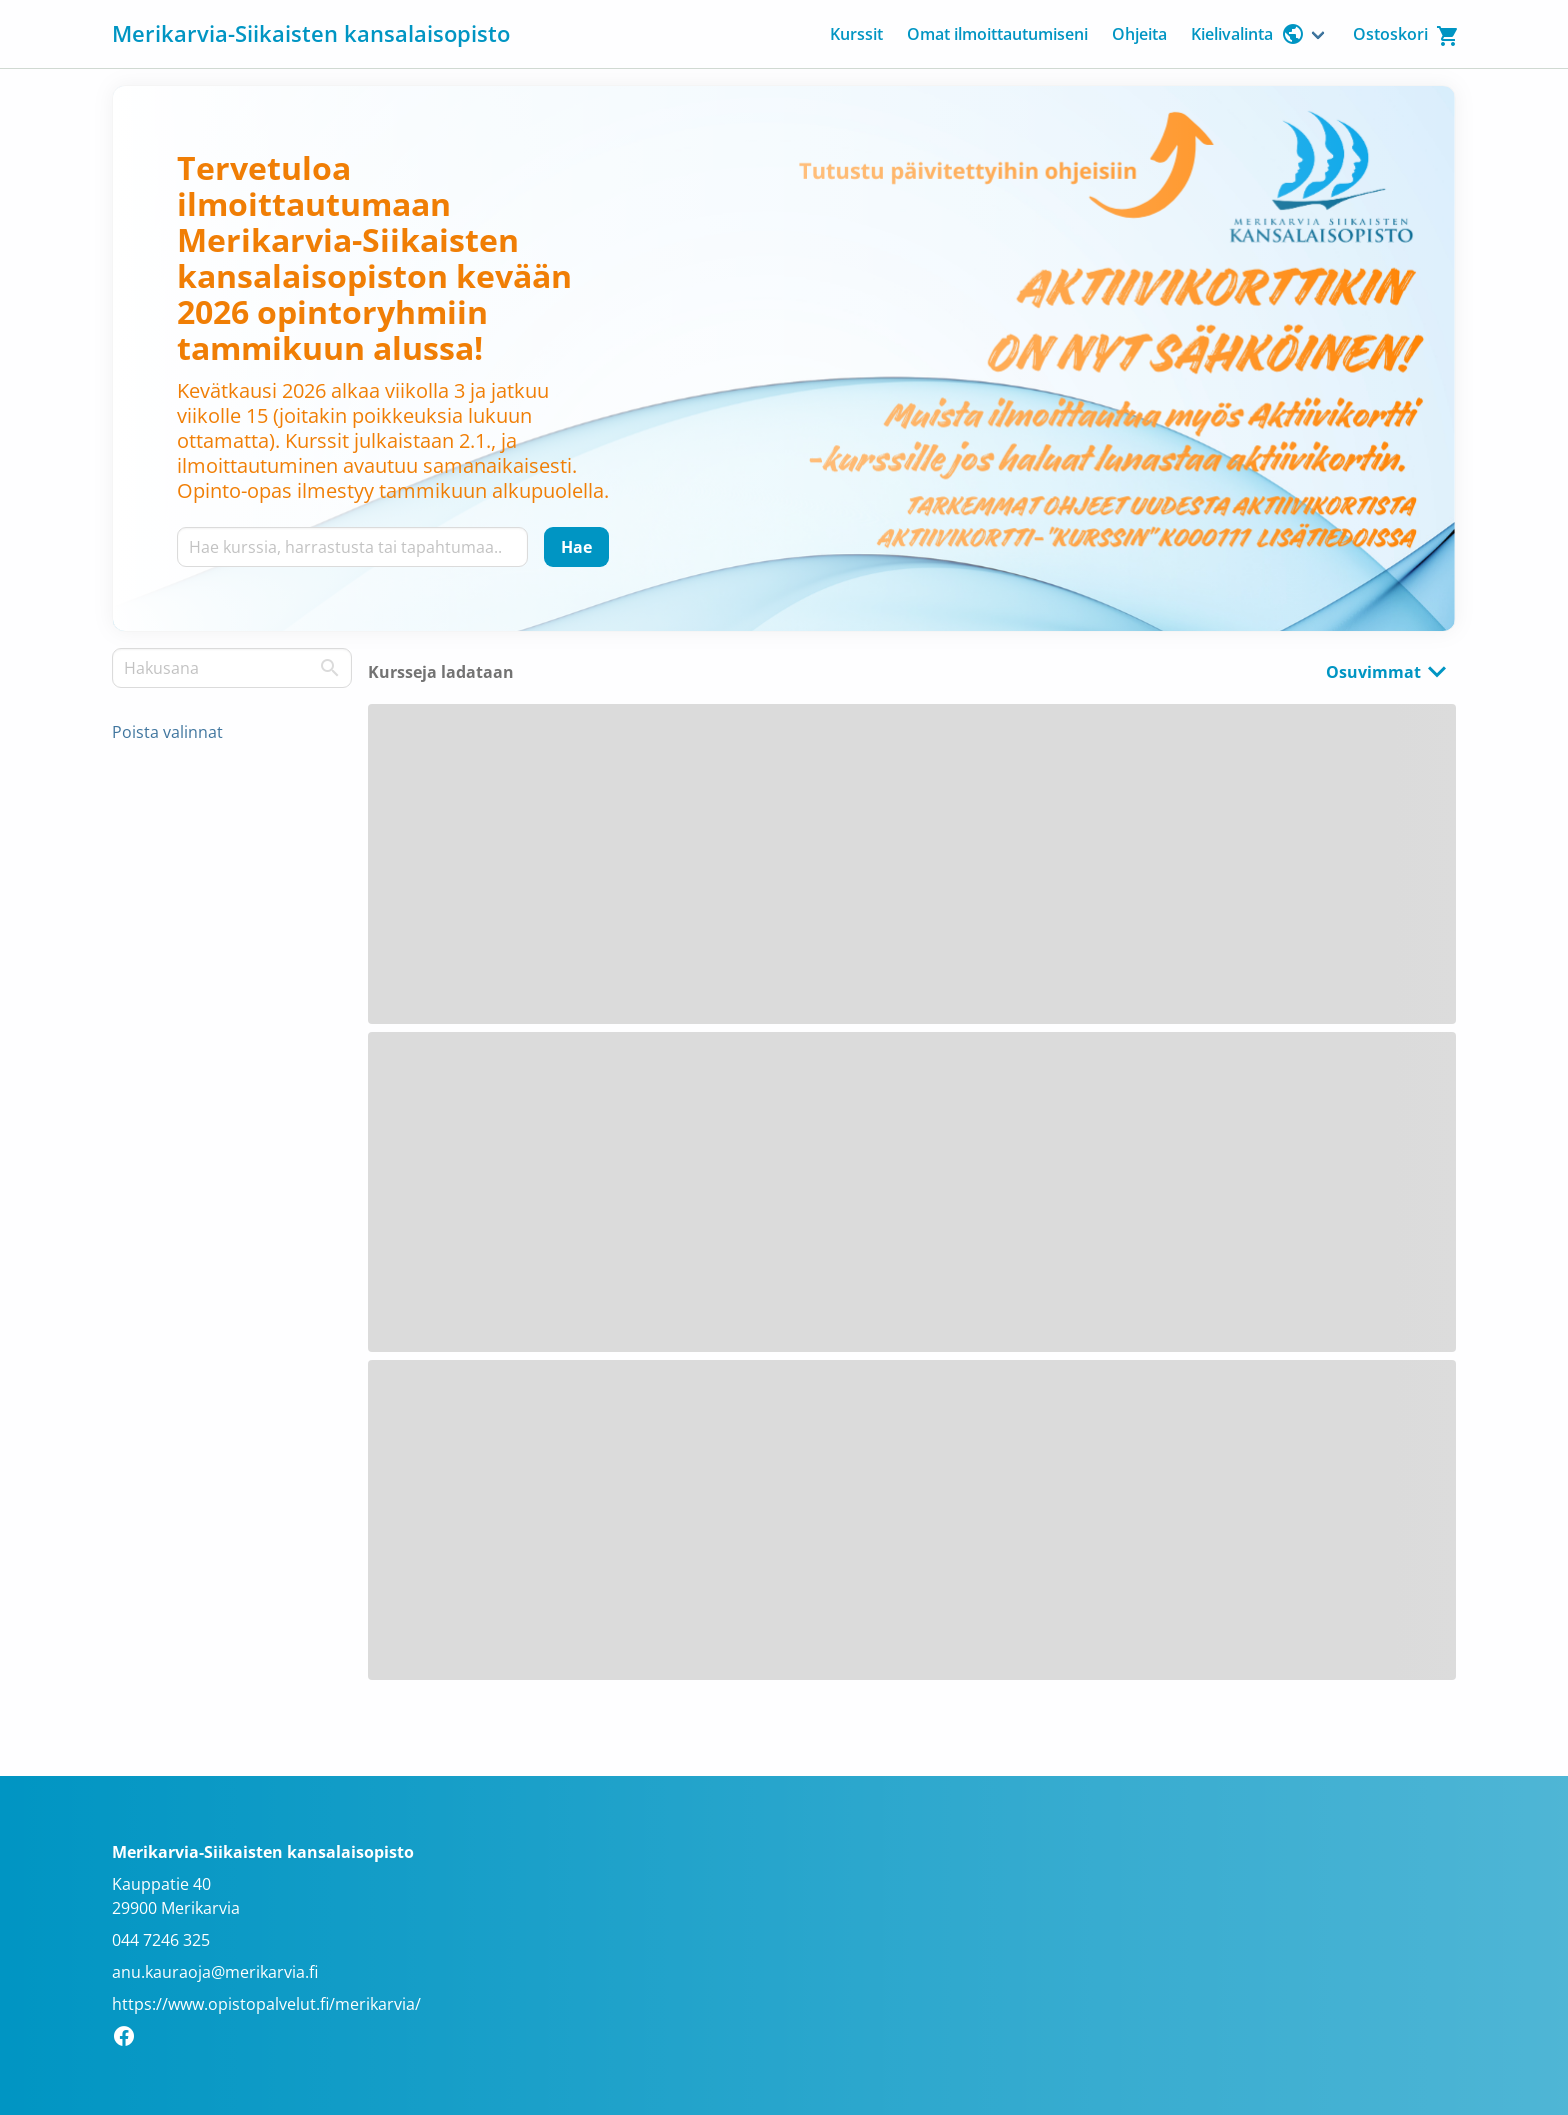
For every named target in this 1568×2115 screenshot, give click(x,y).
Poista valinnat (167, 732)
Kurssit (856, 34)
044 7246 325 (161, 1940)
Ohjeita (1139, 34)
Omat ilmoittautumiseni (997, 34)
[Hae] (576, 547)
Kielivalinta (1248, 34)
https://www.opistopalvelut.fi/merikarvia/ (266, 2004)
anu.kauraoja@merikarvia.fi (215, 1972)
